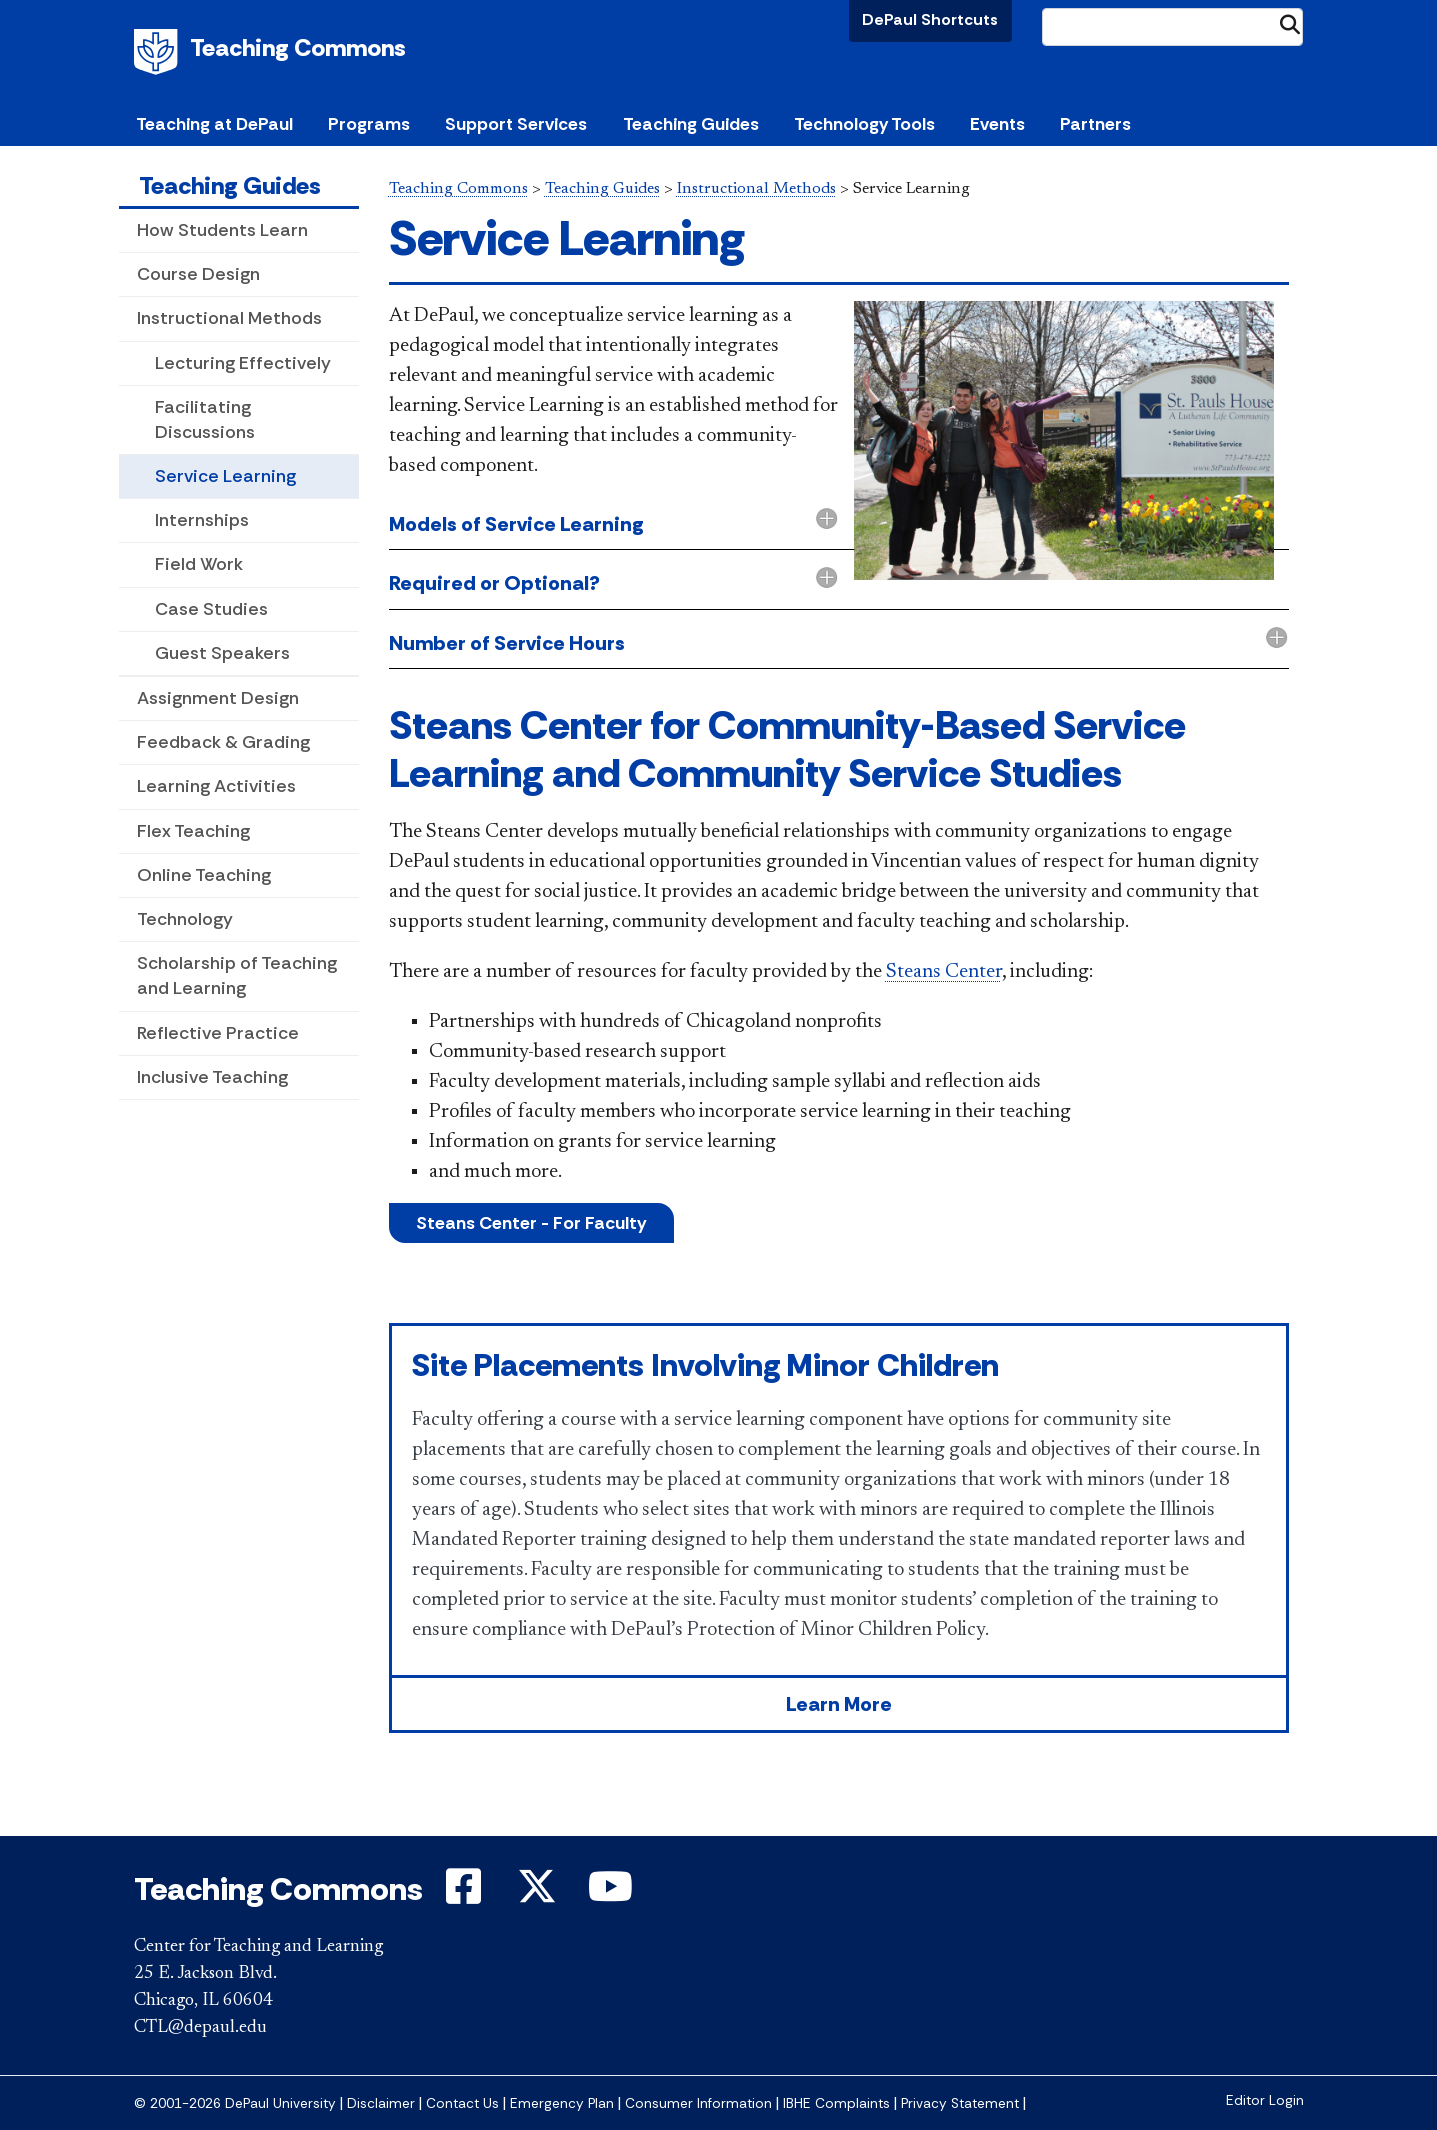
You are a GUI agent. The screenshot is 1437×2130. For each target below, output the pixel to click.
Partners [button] (1095, 124)
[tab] (839, 584)
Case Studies (211, 609)
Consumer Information (698, 2103)
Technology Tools (864, 124)
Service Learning (225, 476)
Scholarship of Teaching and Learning (237, 975)
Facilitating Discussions (205, 419)
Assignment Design (218, 698)
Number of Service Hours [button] (507, 643)
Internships (202, 520)
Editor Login (1265, 2100)
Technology (185, 919)
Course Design (198, 274)
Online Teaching (204, 875)
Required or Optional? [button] (494, 583)
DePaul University (159, 52)
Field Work (199, 564)
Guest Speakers (222, 653)
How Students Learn (222, 230)
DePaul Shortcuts (930, 19)
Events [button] (997, 124)
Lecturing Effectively (243, 363)
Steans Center (944, 972)
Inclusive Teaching (212, 1077)
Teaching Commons (298, 47)
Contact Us (462, 2103)
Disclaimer (381, 2103)
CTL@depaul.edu (200, 2028)
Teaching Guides (230, 185)
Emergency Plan (562, 2103)
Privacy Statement (960, 2103)
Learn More (839, 1704)
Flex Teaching (193, 831)
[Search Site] (1173, 27)
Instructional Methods (229, 318)
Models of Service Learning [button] (516, 524)
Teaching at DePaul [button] (214, 124)
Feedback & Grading (223, 742)
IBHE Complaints (836, 2103)
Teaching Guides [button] (691, 124)
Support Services (516, 124)
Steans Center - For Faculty (531, 1223)
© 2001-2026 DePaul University (235, 2103)
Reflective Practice (218, 1033)
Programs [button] (369, 124)
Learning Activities (216, 786)
